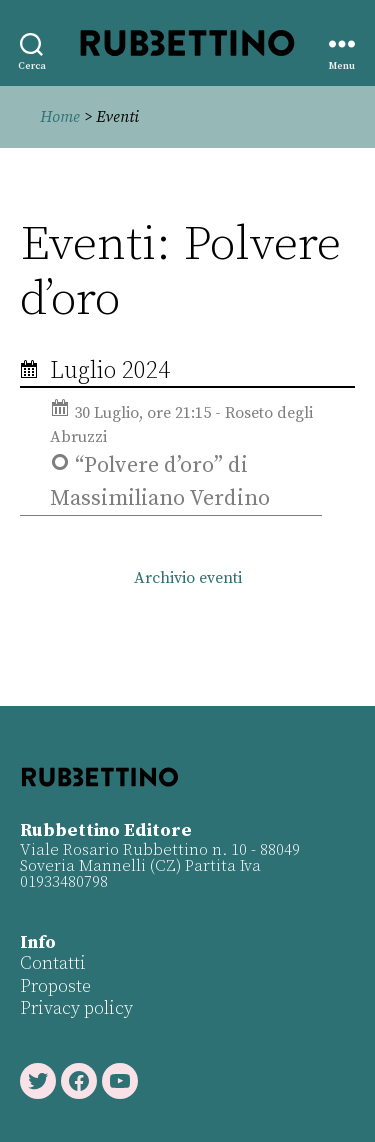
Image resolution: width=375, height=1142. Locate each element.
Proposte (55, 986)
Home (60, 117)
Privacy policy (76, 1008)
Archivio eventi (188, 578)
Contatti (53, 963)
